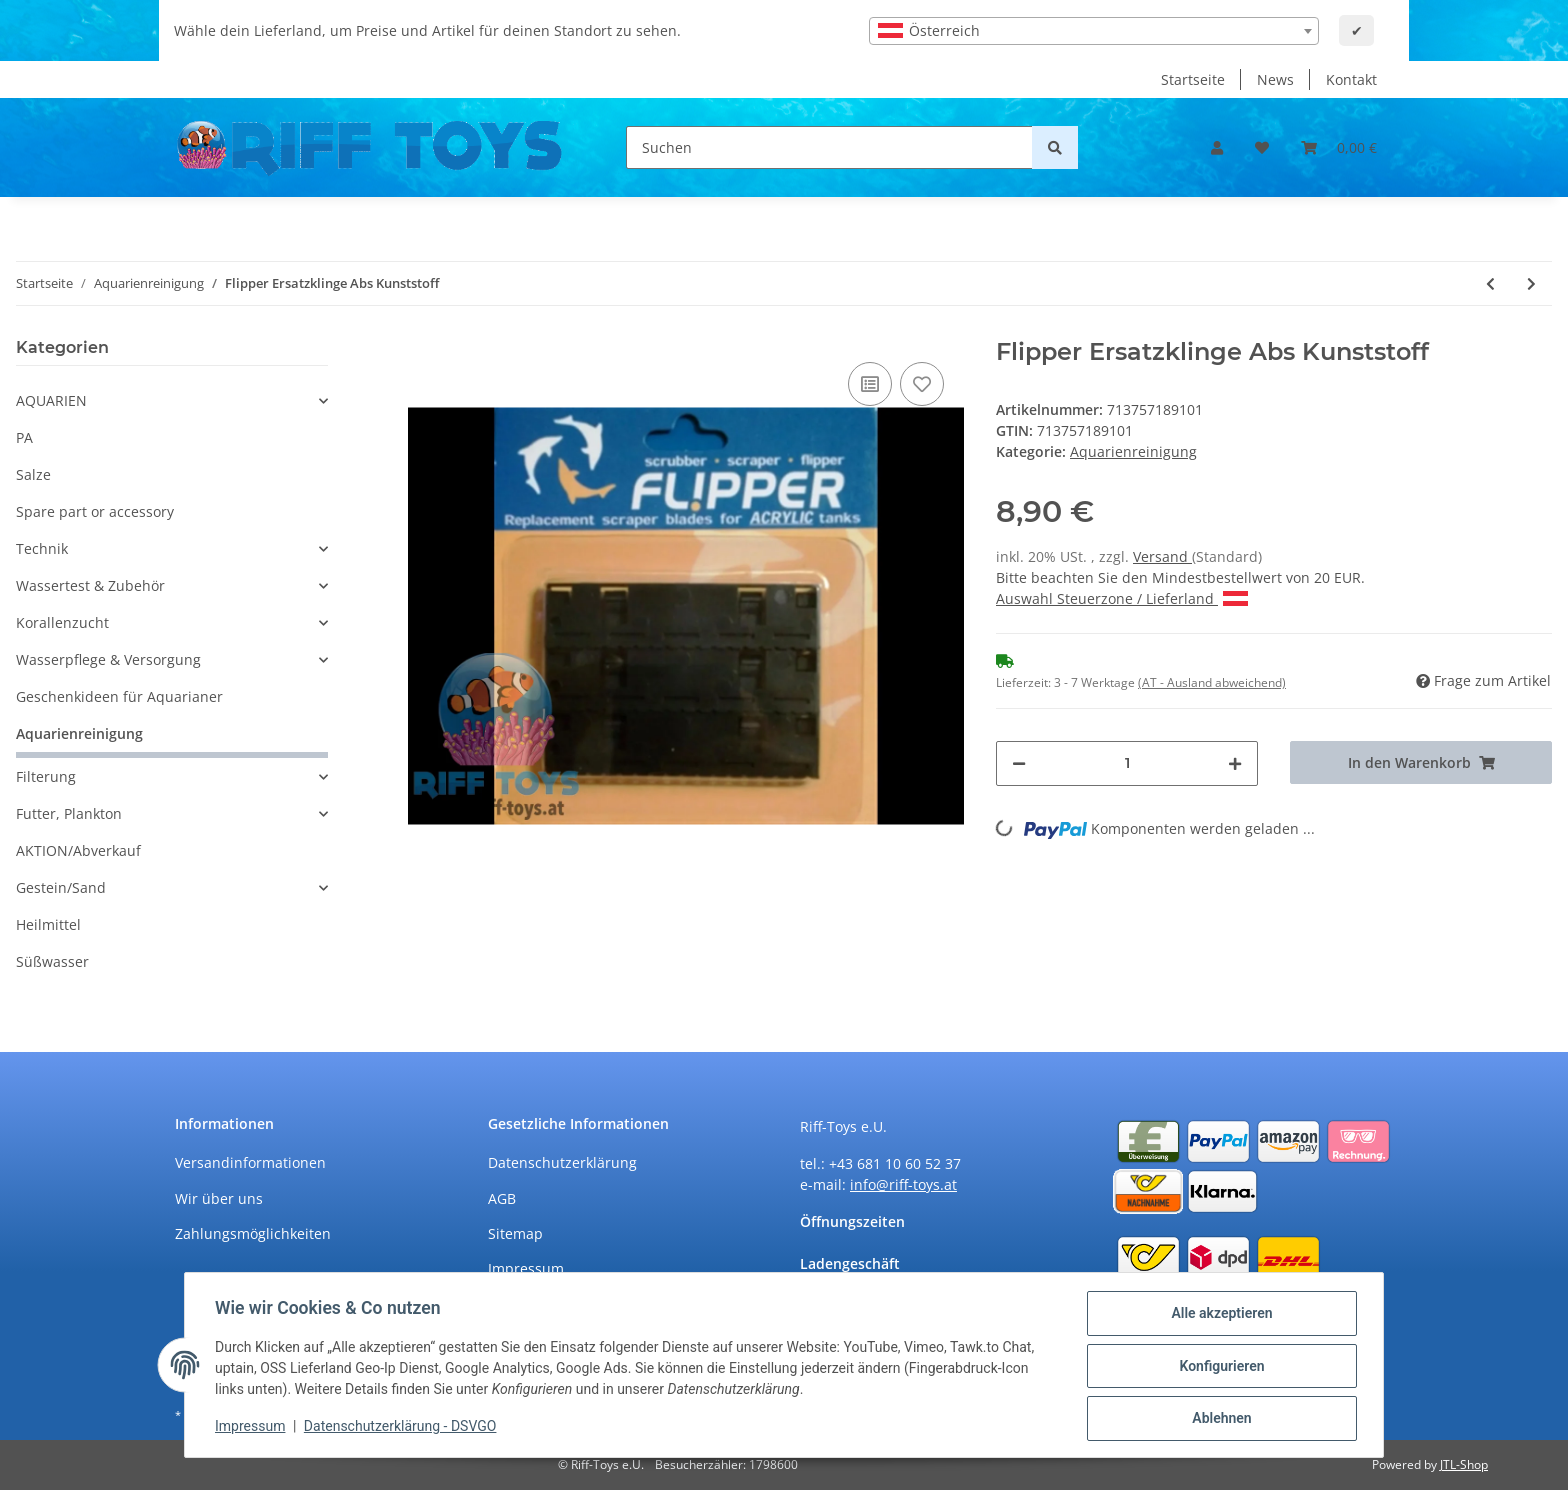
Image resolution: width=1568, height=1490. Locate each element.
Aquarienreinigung (1133, 451)
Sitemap (515, 1233)
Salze (33, 474)
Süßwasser (52, 961)
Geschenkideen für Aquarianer (119, 696)
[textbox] (1094, 31)
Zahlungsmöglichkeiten (253, 1233)
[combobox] (1094, 31)
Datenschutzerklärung (562, 1162)
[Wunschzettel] (1262, 147)
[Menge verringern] (1019, 763)
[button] (1217, 147)
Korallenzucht (62, 622)
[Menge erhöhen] (1235, 763)
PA (24, 437)
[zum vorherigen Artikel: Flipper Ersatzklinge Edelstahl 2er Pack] (1490, 283)
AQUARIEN (51, 400)
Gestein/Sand (61, 887)
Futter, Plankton (69, 813)
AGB (502, 1198)
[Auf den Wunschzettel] (922, 384)
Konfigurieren (1219, 1367)
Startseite (1193, 79)
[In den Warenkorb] (1421, 762)
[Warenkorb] (1339, 147)
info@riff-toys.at (903, 1184)
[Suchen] (829, 147)
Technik (42, 548)
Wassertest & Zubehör (90, 585)
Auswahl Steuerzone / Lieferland (1122, 598)
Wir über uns (219, 1198)
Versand (1162, 556)
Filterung (46, 776)
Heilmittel (48, 924)
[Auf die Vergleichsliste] (870, 384)
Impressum (526, 1268)
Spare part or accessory (95, 511)
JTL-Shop (1464, 1464)
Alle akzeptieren (1219, 1315)
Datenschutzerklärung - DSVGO (402, 1428)
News (1275, 79)
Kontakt (1351, 79)
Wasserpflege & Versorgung (108, 659)
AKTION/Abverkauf (78, 850)
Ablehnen (1219, 1419)
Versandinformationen (250, 1162)
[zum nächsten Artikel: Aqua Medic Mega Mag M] (1531, 283)
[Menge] (1127, 763)
